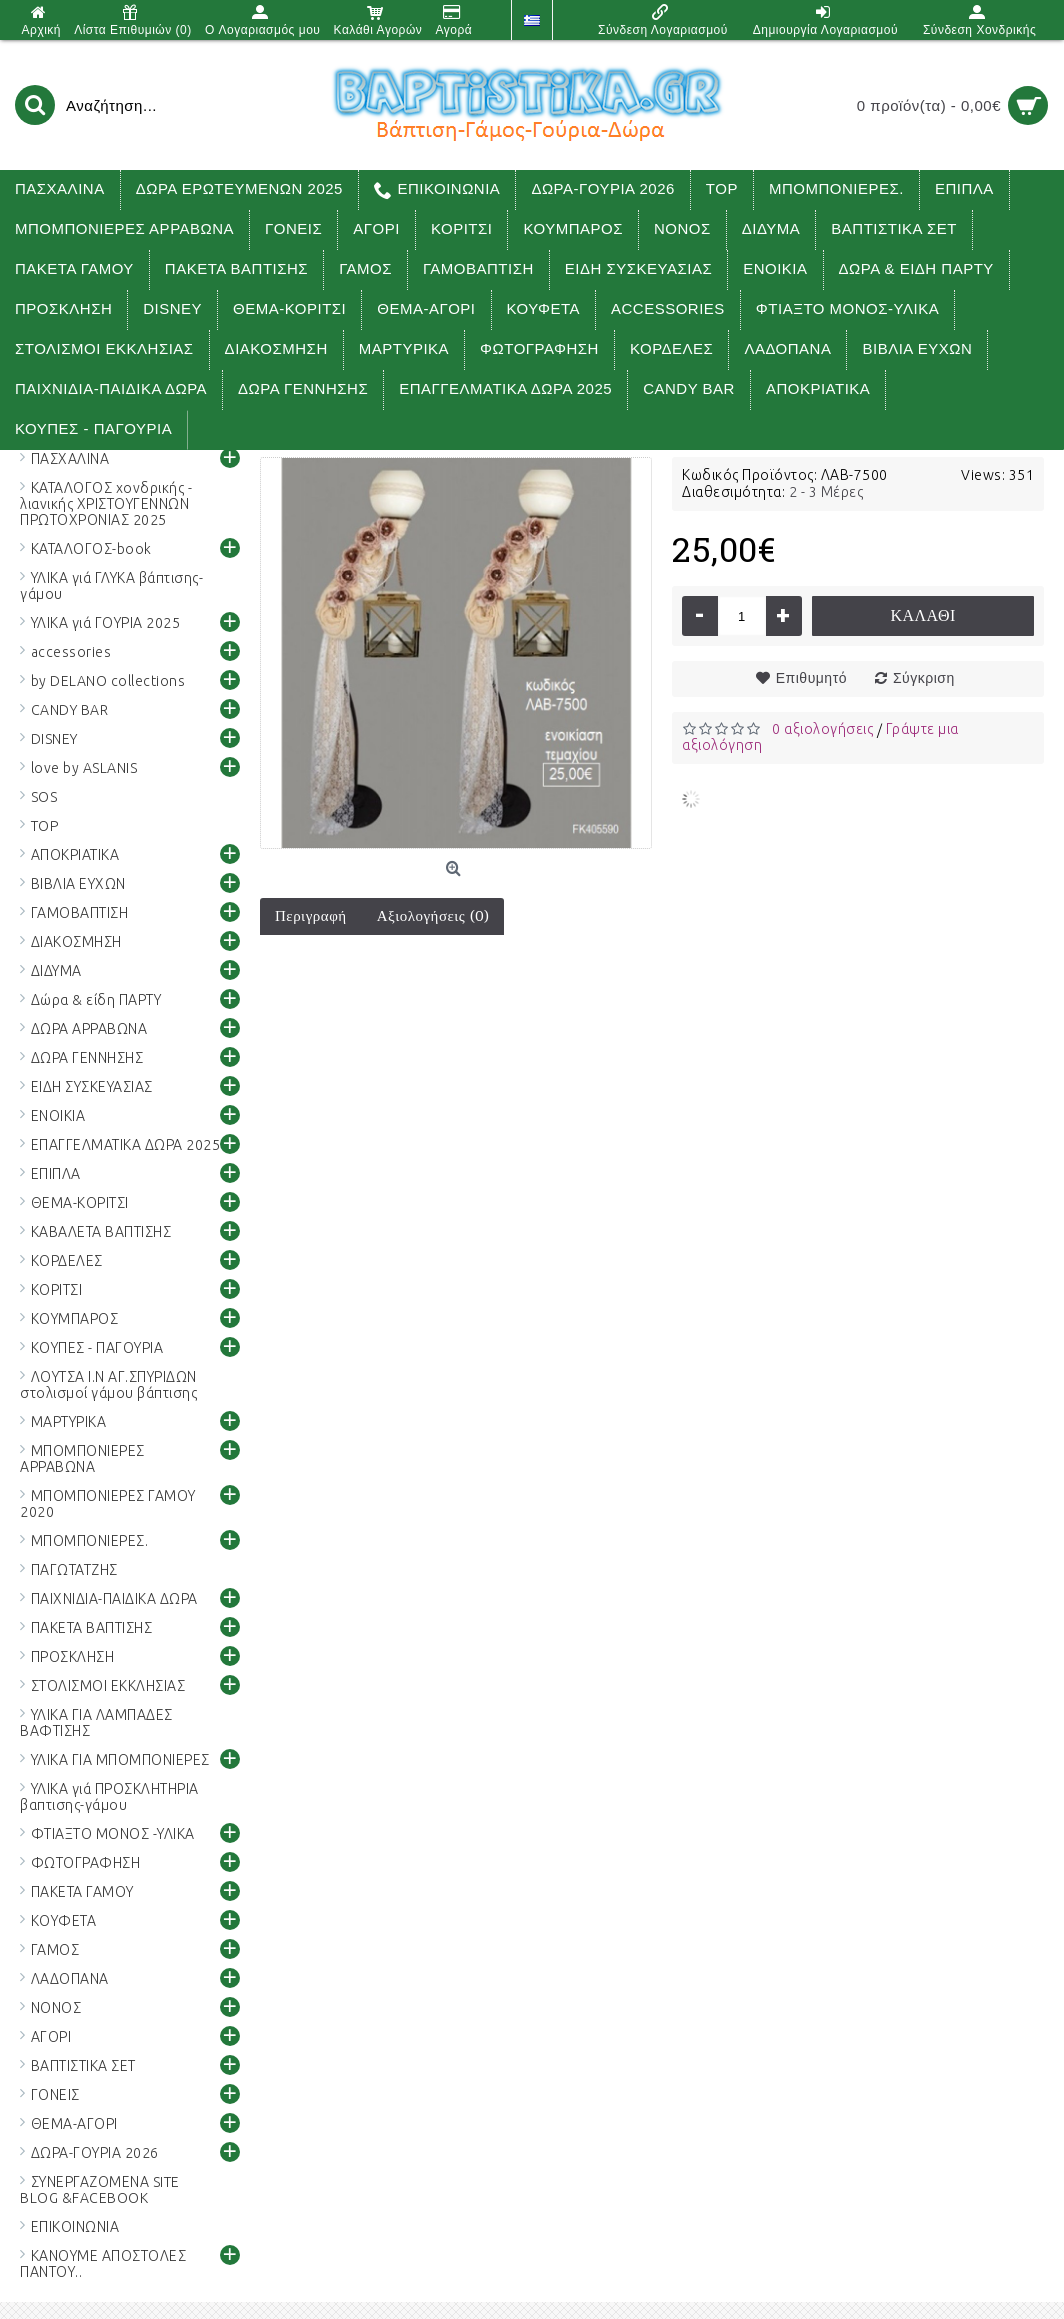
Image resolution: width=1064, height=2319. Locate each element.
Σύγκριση (924, 678)
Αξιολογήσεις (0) (433, 916)
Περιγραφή (311, 916)
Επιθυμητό (811, 678)
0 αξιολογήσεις (822, 729)
